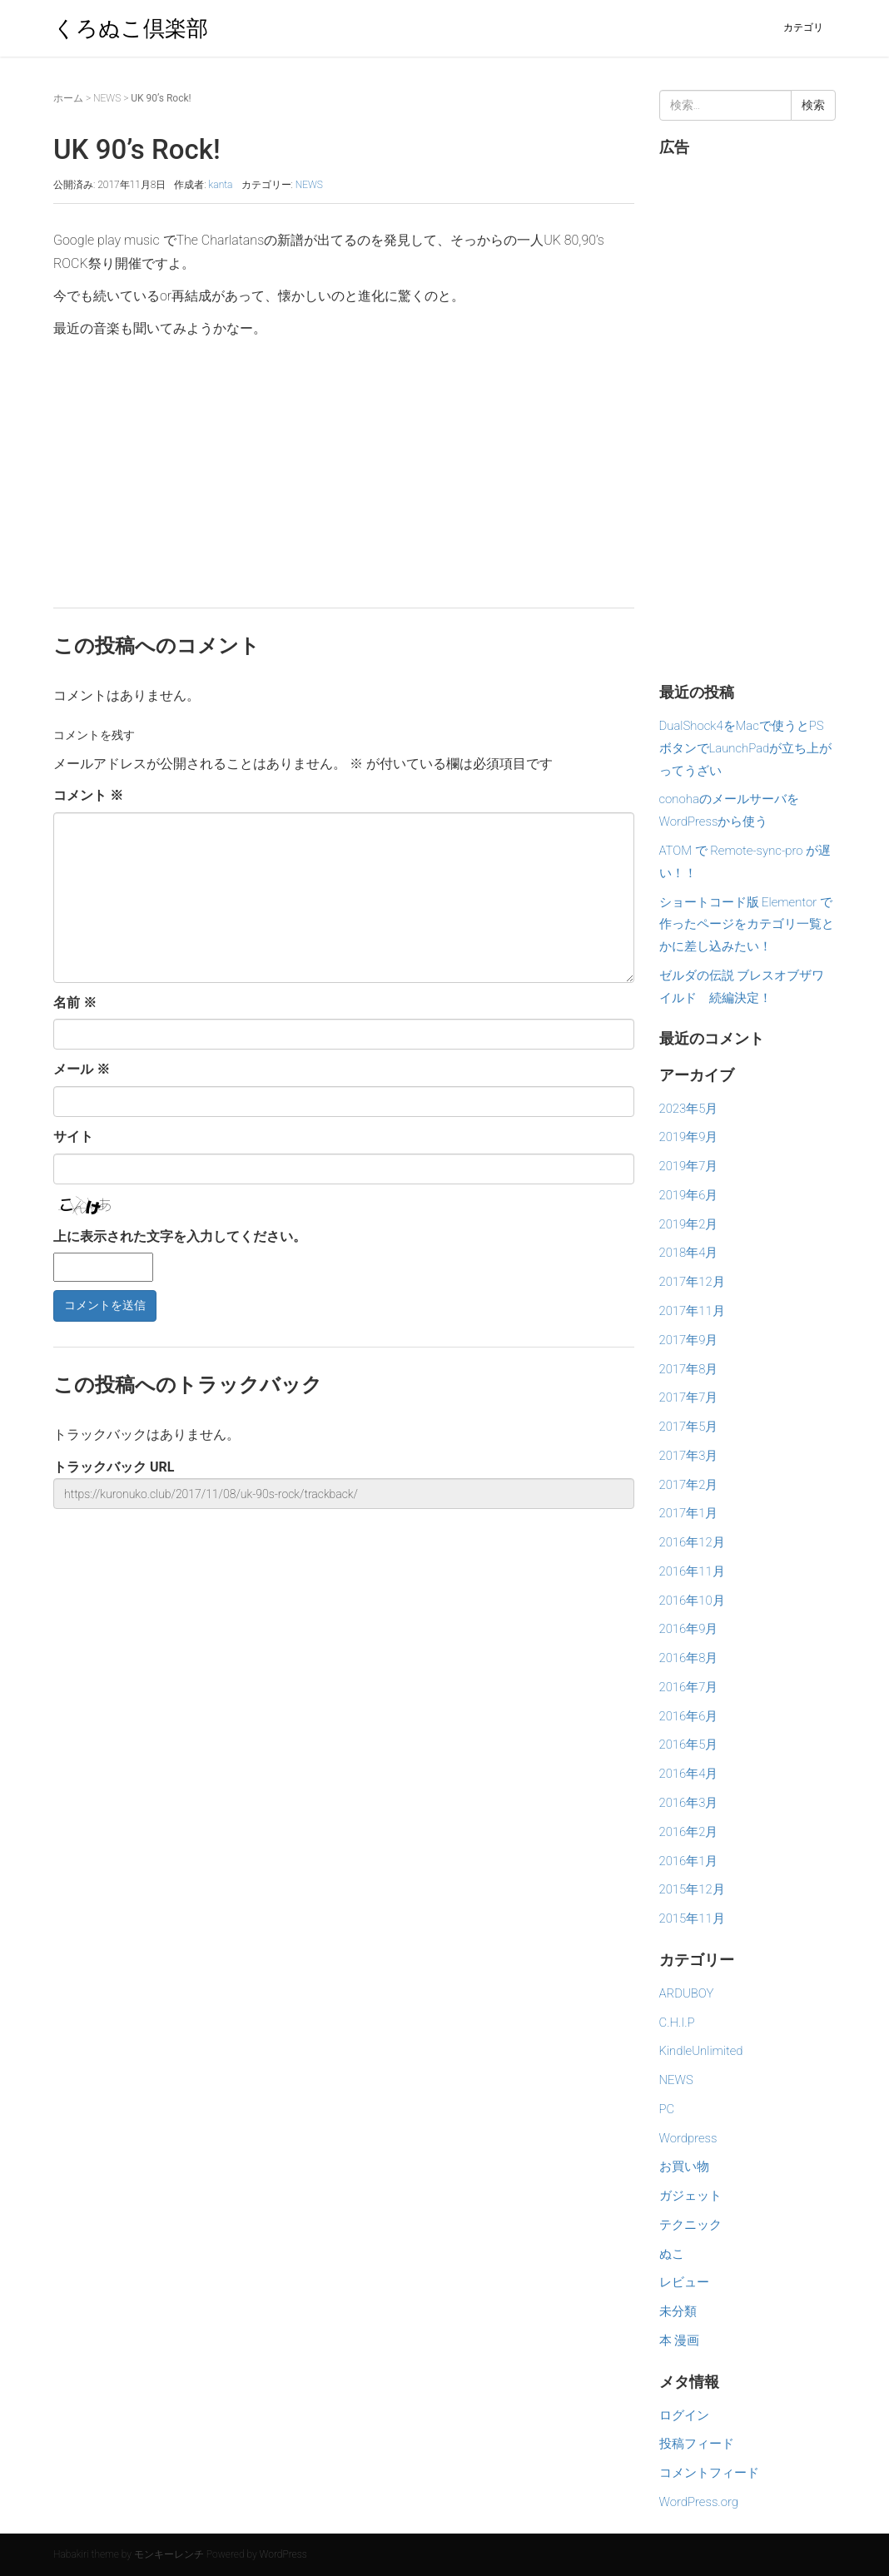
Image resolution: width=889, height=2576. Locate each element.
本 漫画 (679, 2340)
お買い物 (684, 2166)
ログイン (684, 2415)
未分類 (678, 2311)
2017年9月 (688, 1340)
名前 (75, 1002)
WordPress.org (698, 2501)
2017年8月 (688, 1369)
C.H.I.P (677, 2022)
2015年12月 (692, 1889)
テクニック (690, 2224)
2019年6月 (688, 1195)
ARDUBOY (686, 1993)
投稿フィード (696, 2443)
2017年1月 (688, 1513)
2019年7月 (688, 1166)
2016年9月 (688, 1628)
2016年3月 (688, 1802)
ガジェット (690, 2195)
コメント (88, 795)
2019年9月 (688, 1136)
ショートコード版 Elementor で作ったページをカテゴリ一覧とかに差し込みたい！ (746, 925)
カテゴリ (803, 27)
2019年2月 (688, 1224)
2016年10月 (692, 1600)
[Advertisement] (343, 466)
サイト (73, 1136)
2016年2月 (688, 1831)
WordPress (283, 2554)
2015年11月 (692, 1918)
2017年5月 (688, 1426)
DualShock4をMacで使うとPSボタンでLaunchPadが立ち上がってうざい (745, 748)
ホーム (68, 98)
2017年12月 (692, 1281)
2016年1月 (688, 1861)
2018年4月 (688, 1252)
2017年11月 (692, 1310)
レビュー (684, 2282)
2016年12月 (692, 1542)
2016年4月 (688, 1773)
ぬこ (671, 2253)
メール (81, 1069)
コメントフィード (709, 2472)
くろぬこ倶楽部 (130, 28)
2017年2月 (688, 1484)
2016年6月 (688, 1716)
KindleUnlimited (701, 2050)
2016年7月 (688, 1687)
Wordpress (688, 2138)
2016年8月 (688, 1657)
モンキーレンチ (169, 2554)
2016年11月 (692, 1571)
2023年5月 (688, 1108)
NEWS (107, 98)
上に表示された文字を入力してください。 (179, 1236)
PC (667, 2109)
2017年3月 (688, 1455)
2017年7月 (688, 1397)
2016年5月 (688, 1744)
